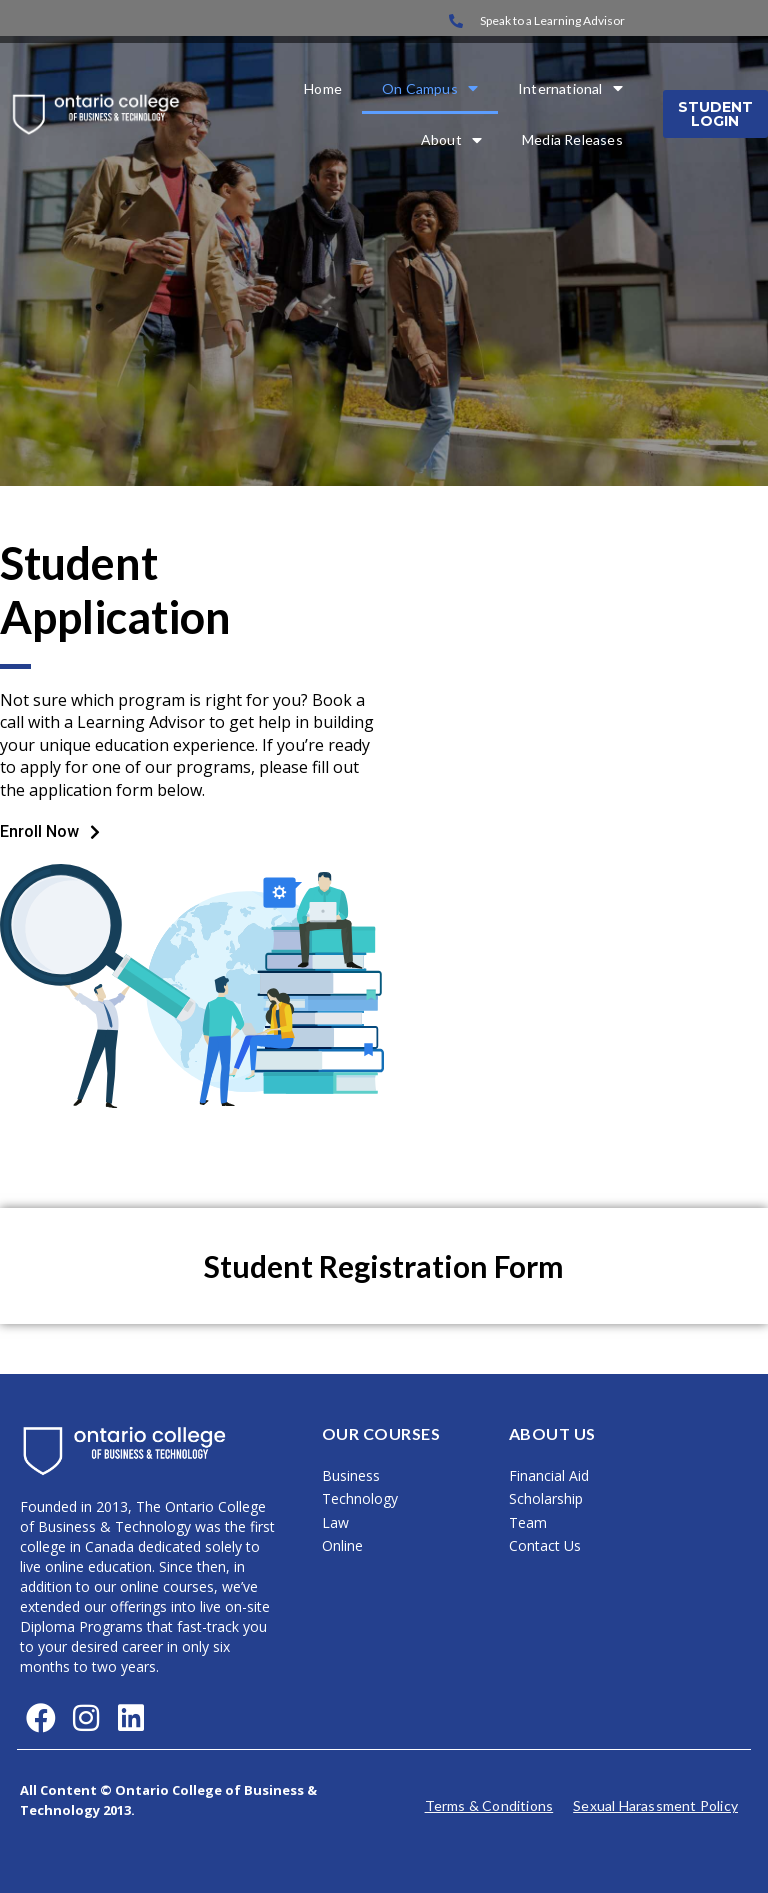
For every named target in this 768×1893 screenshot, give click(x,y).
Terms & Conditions (489, 1805)
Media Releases (572, 139)
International (570, 88)
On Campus (430, 88)
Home (323, 88)
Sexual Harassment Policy (655, 1805)
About (451, 139)
